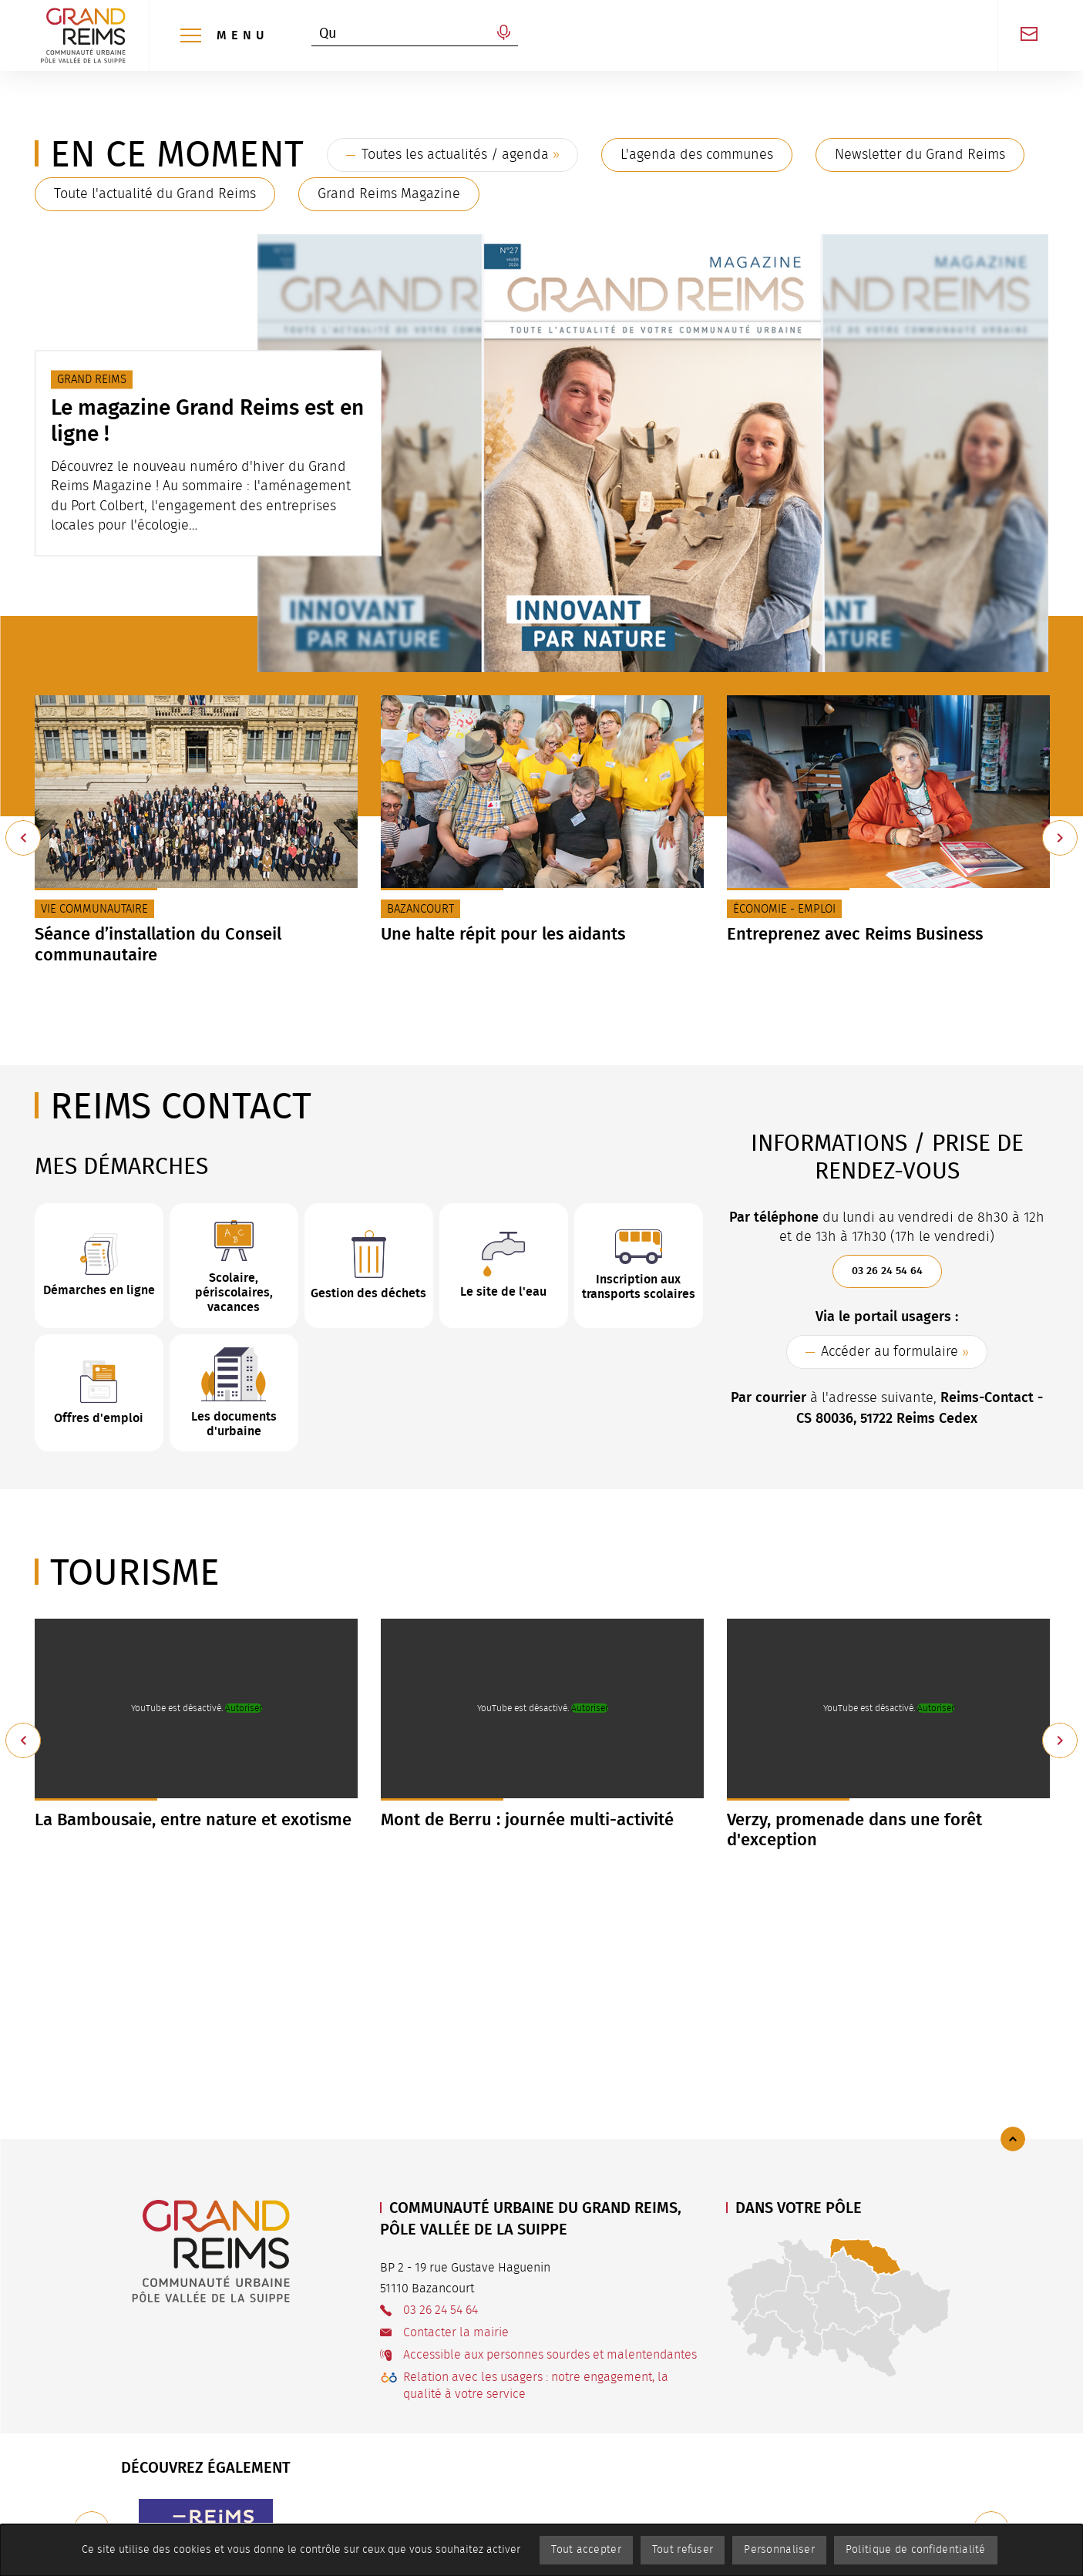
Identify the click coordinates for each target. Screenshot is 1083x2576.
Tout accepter (586, 2549)
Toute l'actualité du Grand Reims (155, 194)
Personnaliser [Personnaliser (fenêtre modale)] (779, 2549)
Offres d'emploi (98, 1418)
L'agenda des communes (697, 155)
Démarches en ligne (99, 1290)
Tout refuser (682, 2549)
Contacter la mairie (456, 2332)
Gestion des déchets (368, 1293)
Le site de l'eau (503, 1291)
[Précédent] (23, 838)
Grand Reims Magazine (389, 194)
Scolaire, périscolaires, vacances (234, 1292)
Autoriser (243, 1708)
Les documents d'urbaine (234, 1423)
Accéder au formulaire (889, 1352)
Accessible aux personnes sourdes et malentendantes (550, 2355)
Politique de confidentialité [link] (916, 2549)
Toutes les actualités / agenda (455, 155)
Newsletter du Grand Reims (920, 155)
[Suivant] (1060, 838)
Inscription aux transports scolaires (638, 1286)
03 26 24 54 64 (887, 1270)
